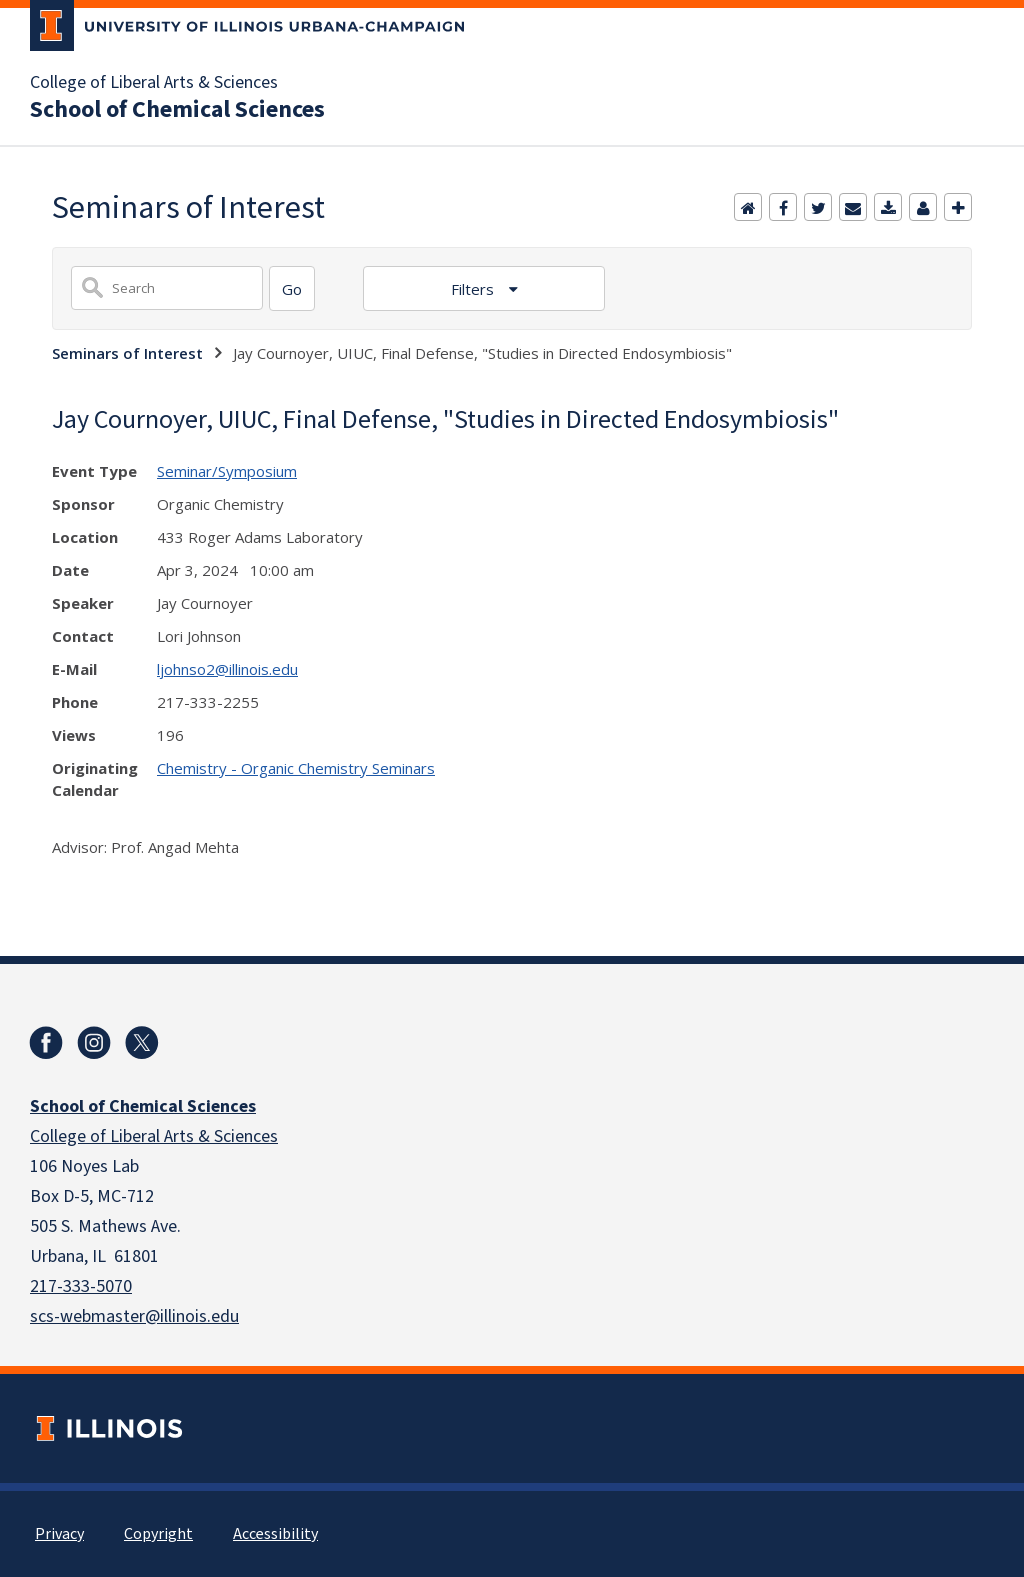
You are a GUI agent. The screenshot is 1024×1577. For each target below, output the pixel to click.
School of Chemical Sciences (177, 110)
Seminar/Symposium (227, 471)
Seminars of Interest (127, 353)
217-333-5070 (81, 1286)
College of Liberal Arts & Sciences (154, 83)
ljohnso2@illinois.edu (227, 669)
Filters (474, 289)
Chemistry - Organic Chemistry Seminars (296, 768)
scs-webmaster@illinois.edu (134, 1316)
